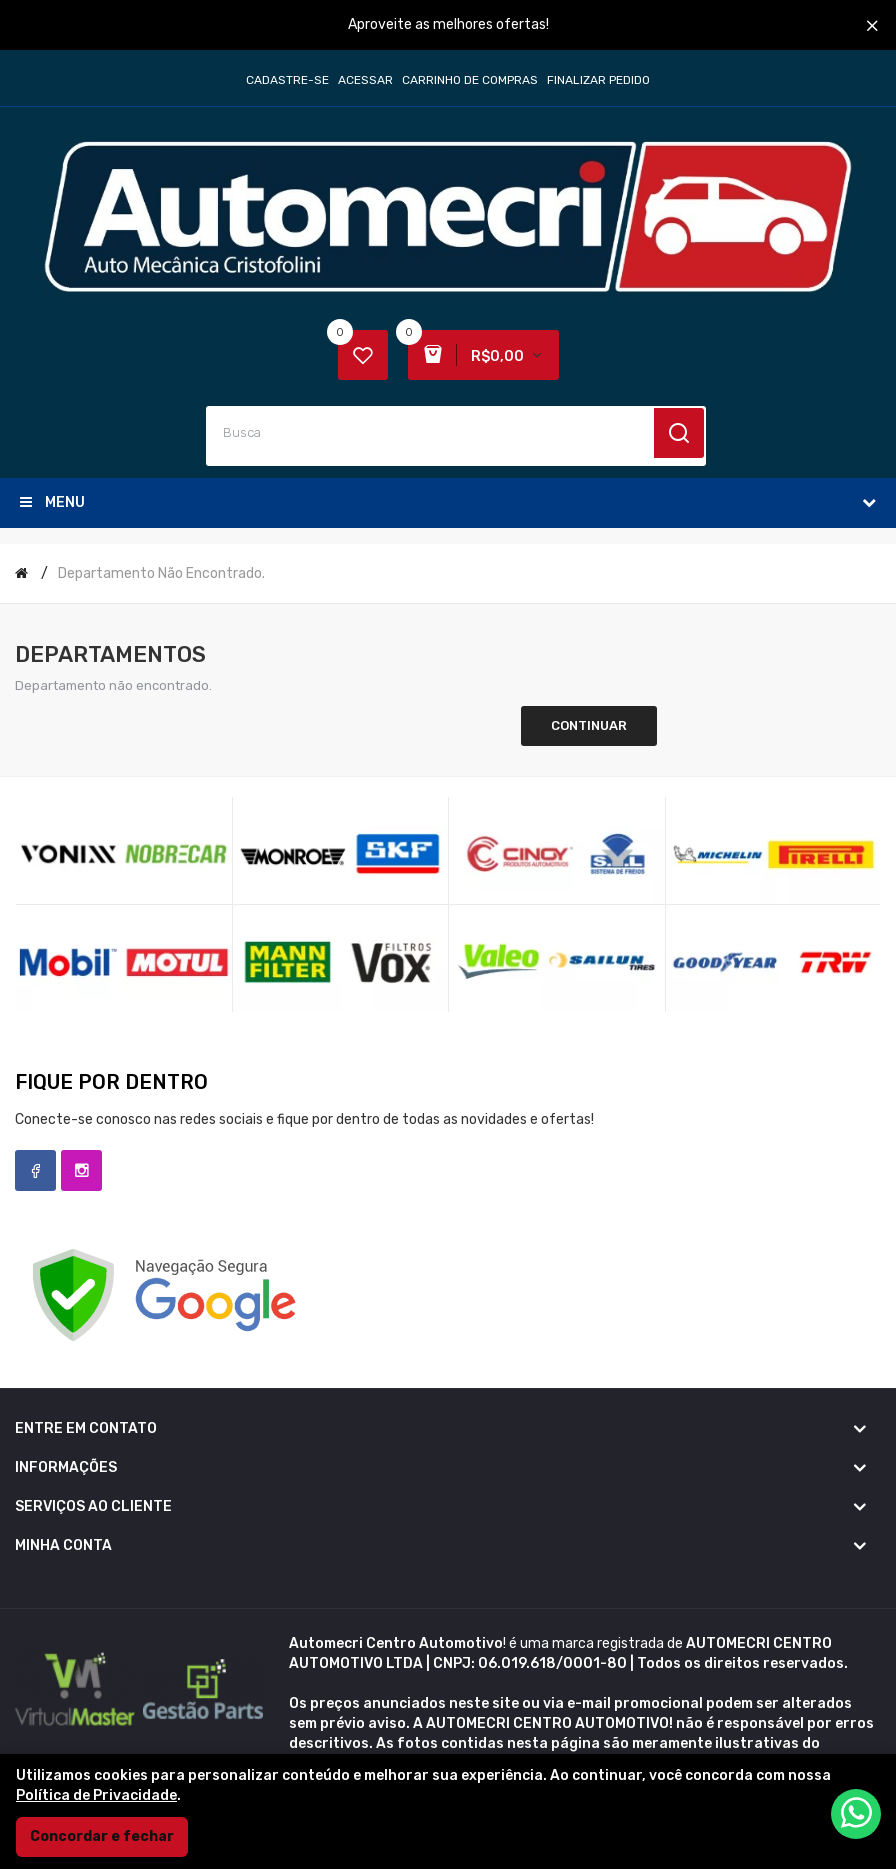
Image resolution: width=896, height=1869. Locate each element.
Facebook (35, 1170)
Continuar (589, 725)
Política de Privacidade (96, 1795)
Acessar (365, 80)
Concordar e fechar (102, 1836)
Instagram (81, 1170)
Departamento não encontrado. (161, 573)
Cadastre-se (287, 80)
